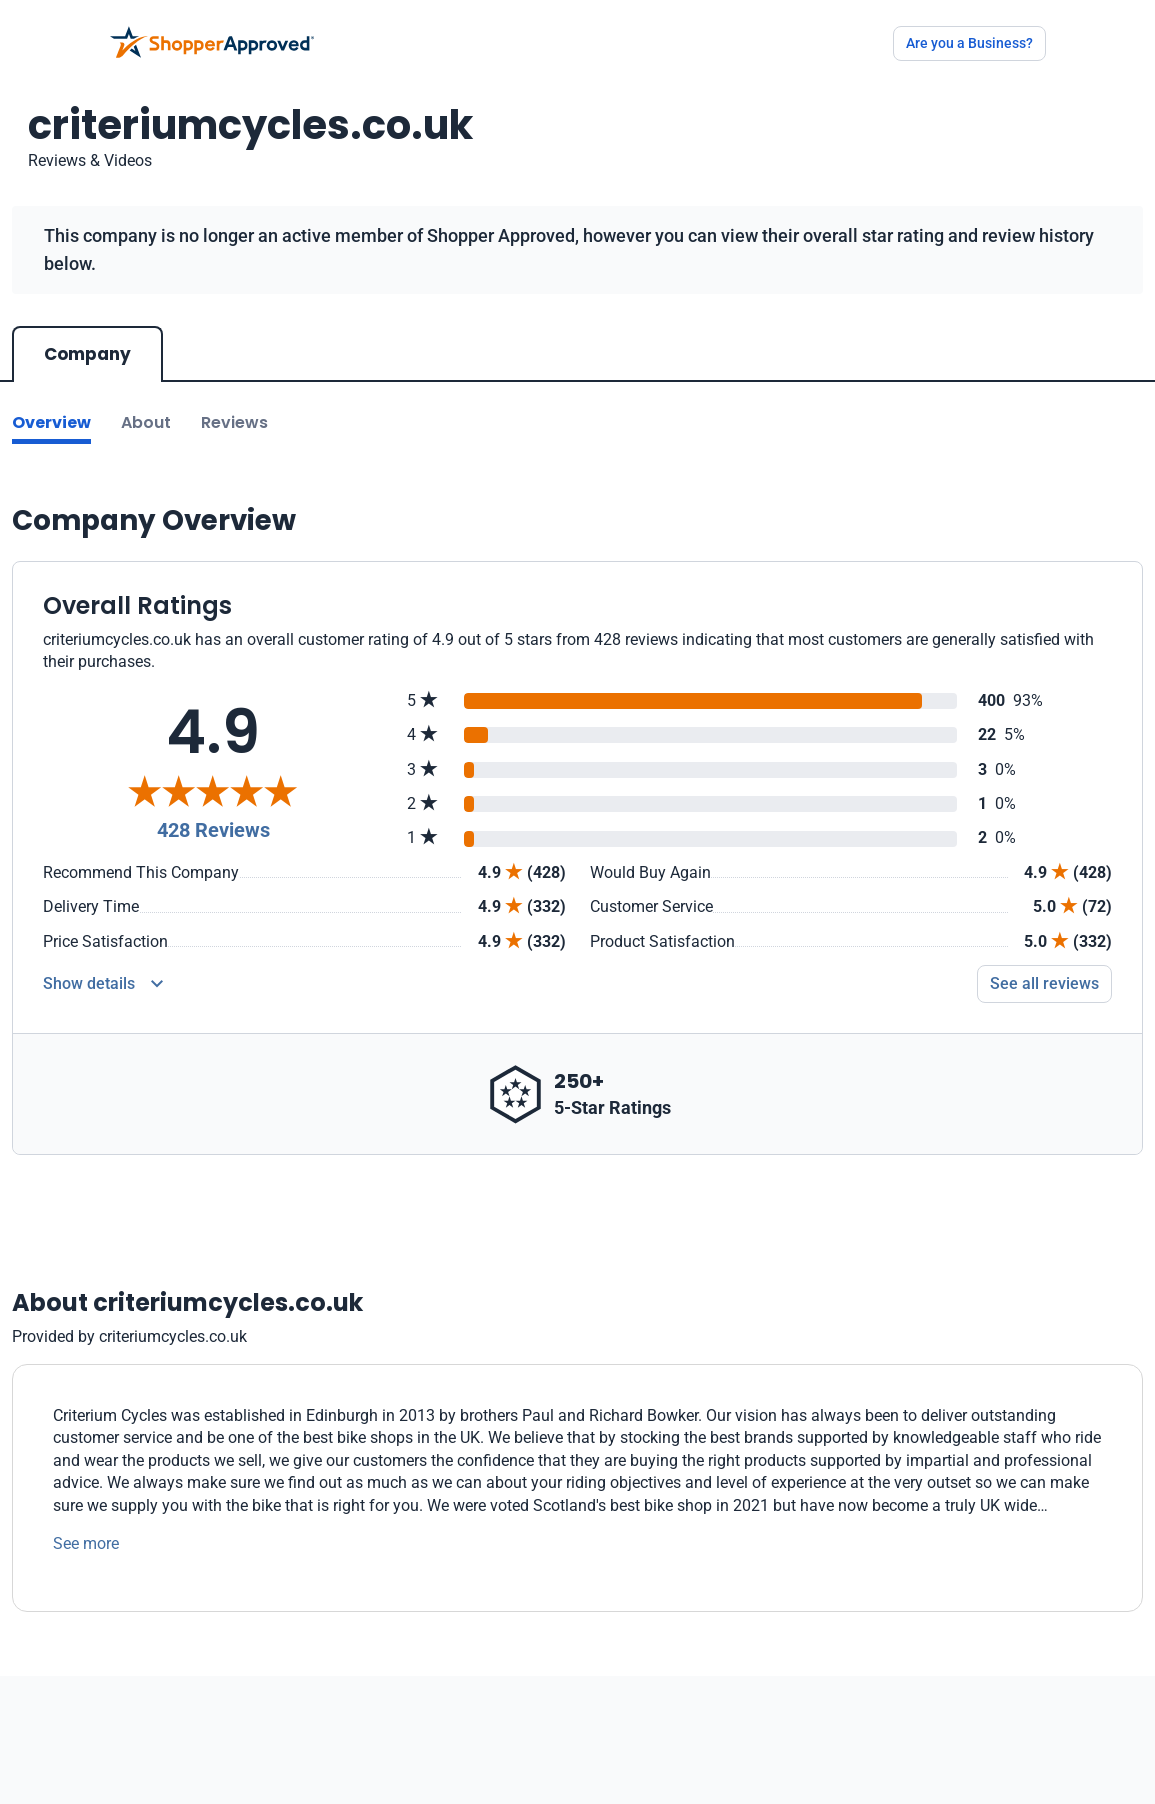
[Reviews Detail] (103, 984)
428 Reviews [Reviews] (213, 830)
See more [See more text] (86, 1543)
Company (87, 354)
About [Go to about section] (146, 422)
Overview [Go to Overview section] (51, 422)
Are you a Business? (969, 43)
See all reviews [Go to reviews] (1044, 983)
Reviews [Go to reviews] (234, 422)
